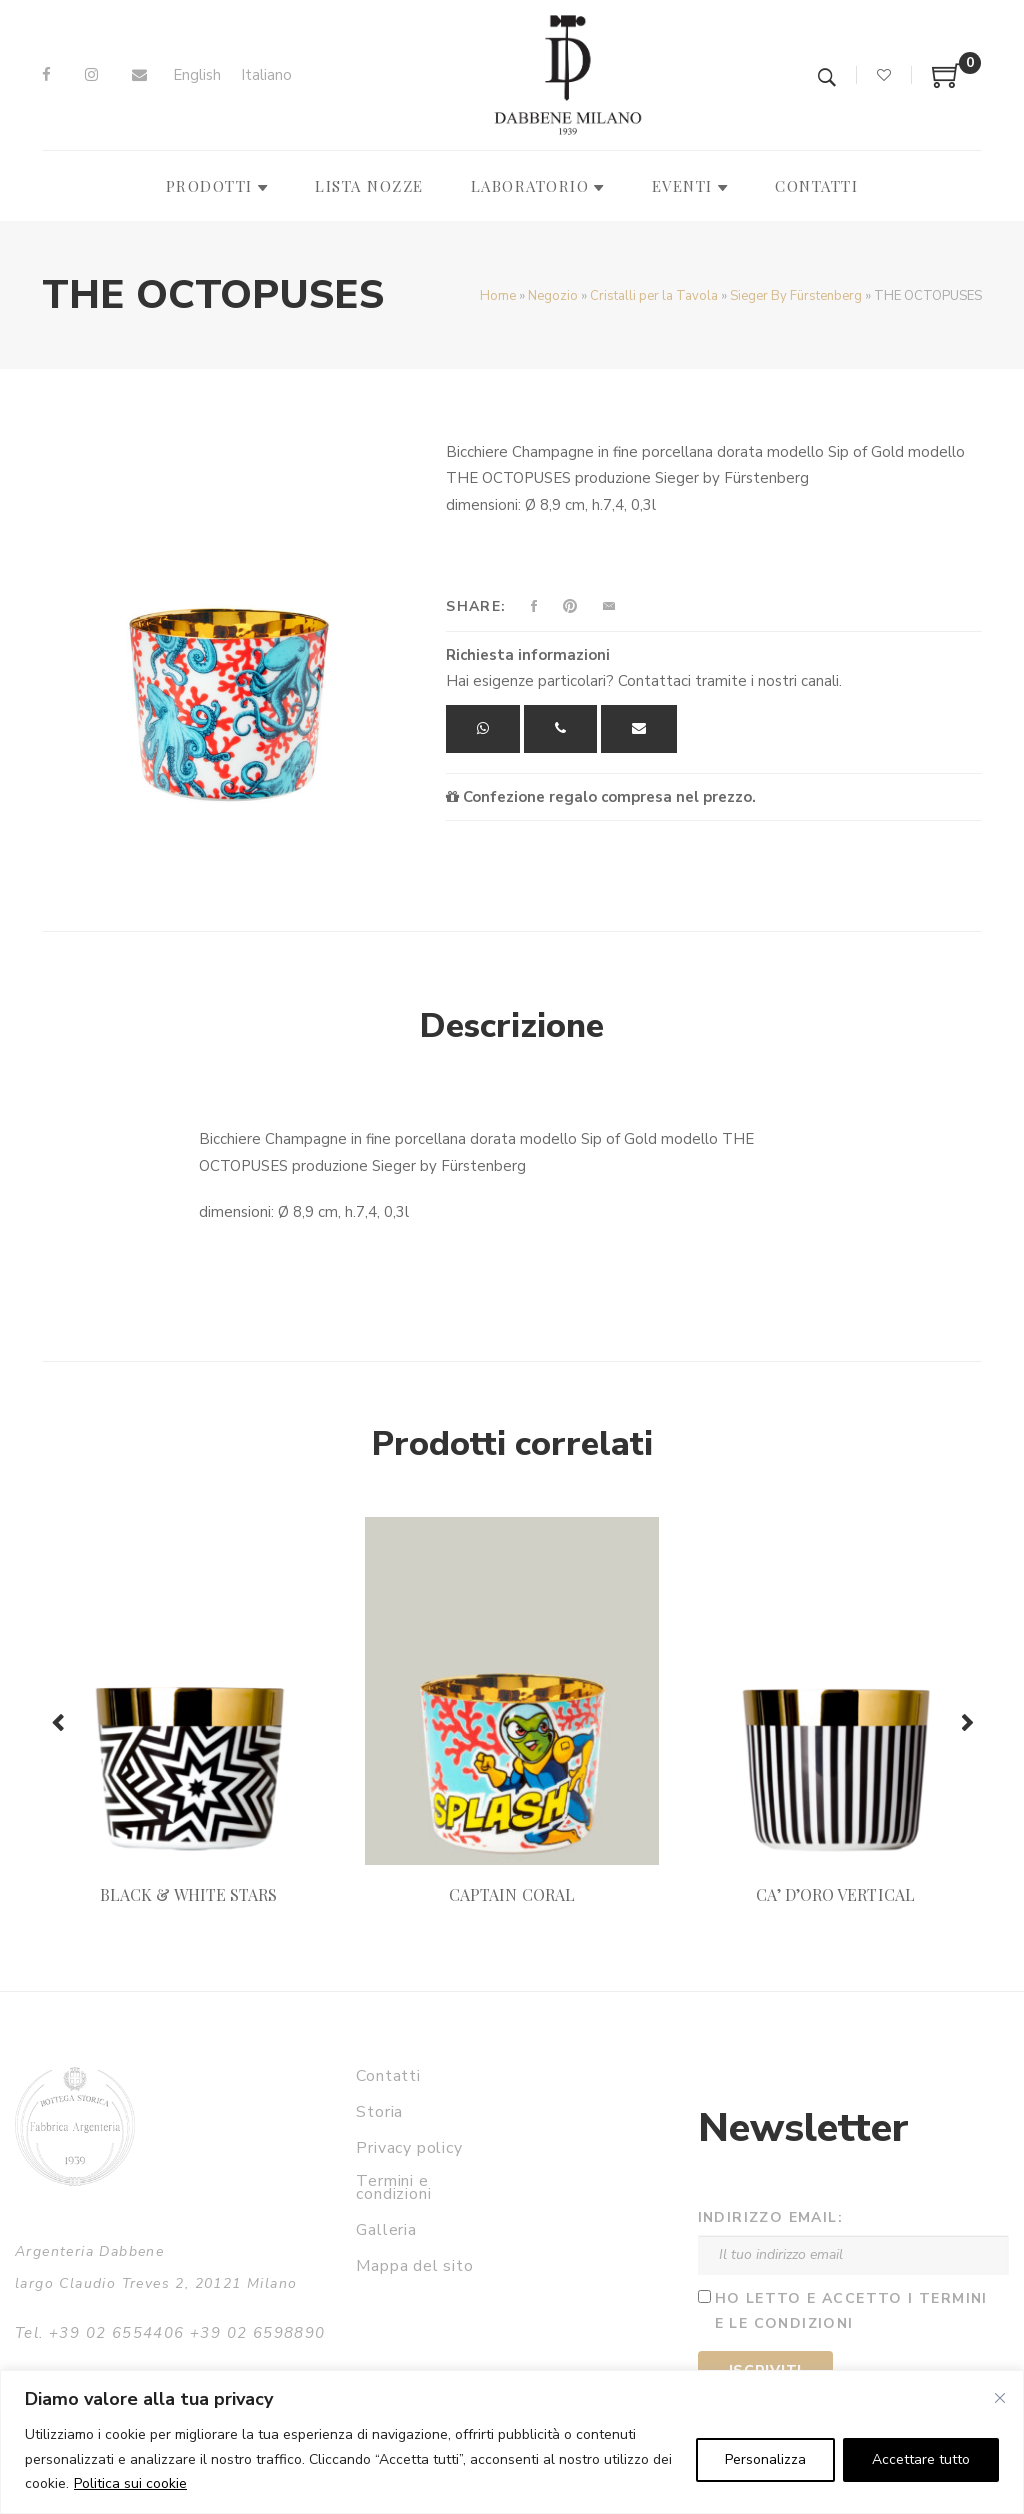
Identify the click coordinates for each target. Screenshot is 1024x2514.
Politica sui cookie (130, 2483)
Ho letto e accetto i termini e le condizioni (851, 2311)
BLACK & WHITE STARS (188, 1894)
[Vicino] (1000, 2398)
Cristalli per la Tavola (654, 296)
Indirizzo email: (770, 2217)
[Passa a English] (197, 75)
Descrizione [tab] (512, 1026)
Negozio (553, 296)
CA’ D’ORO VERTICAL (835, 1894)
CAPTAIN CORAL (512, 1894)
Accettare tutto (921, 2459)
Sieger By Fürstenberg (796, 296)
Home (498, 296)
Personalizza (765, 2459)
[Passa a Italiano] (266, 75)
